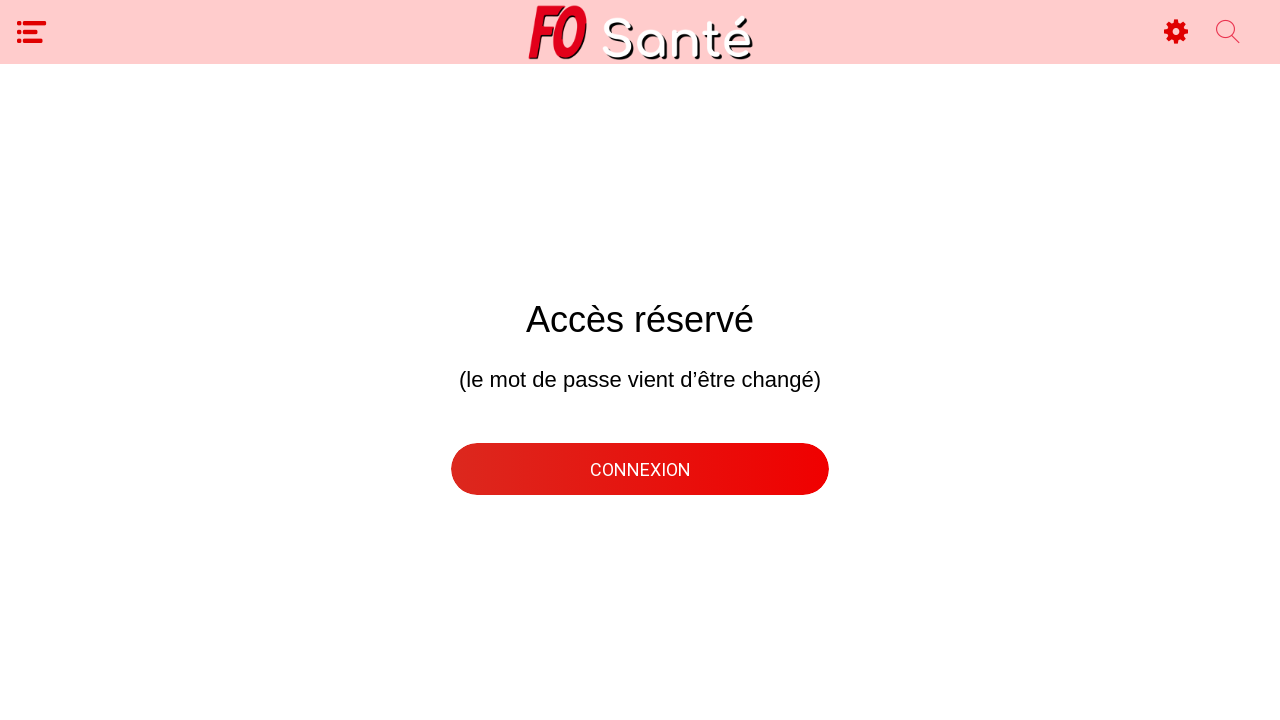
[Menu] (32, 32)
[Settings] (1176, 32)
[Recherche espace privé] (1228, 32)
